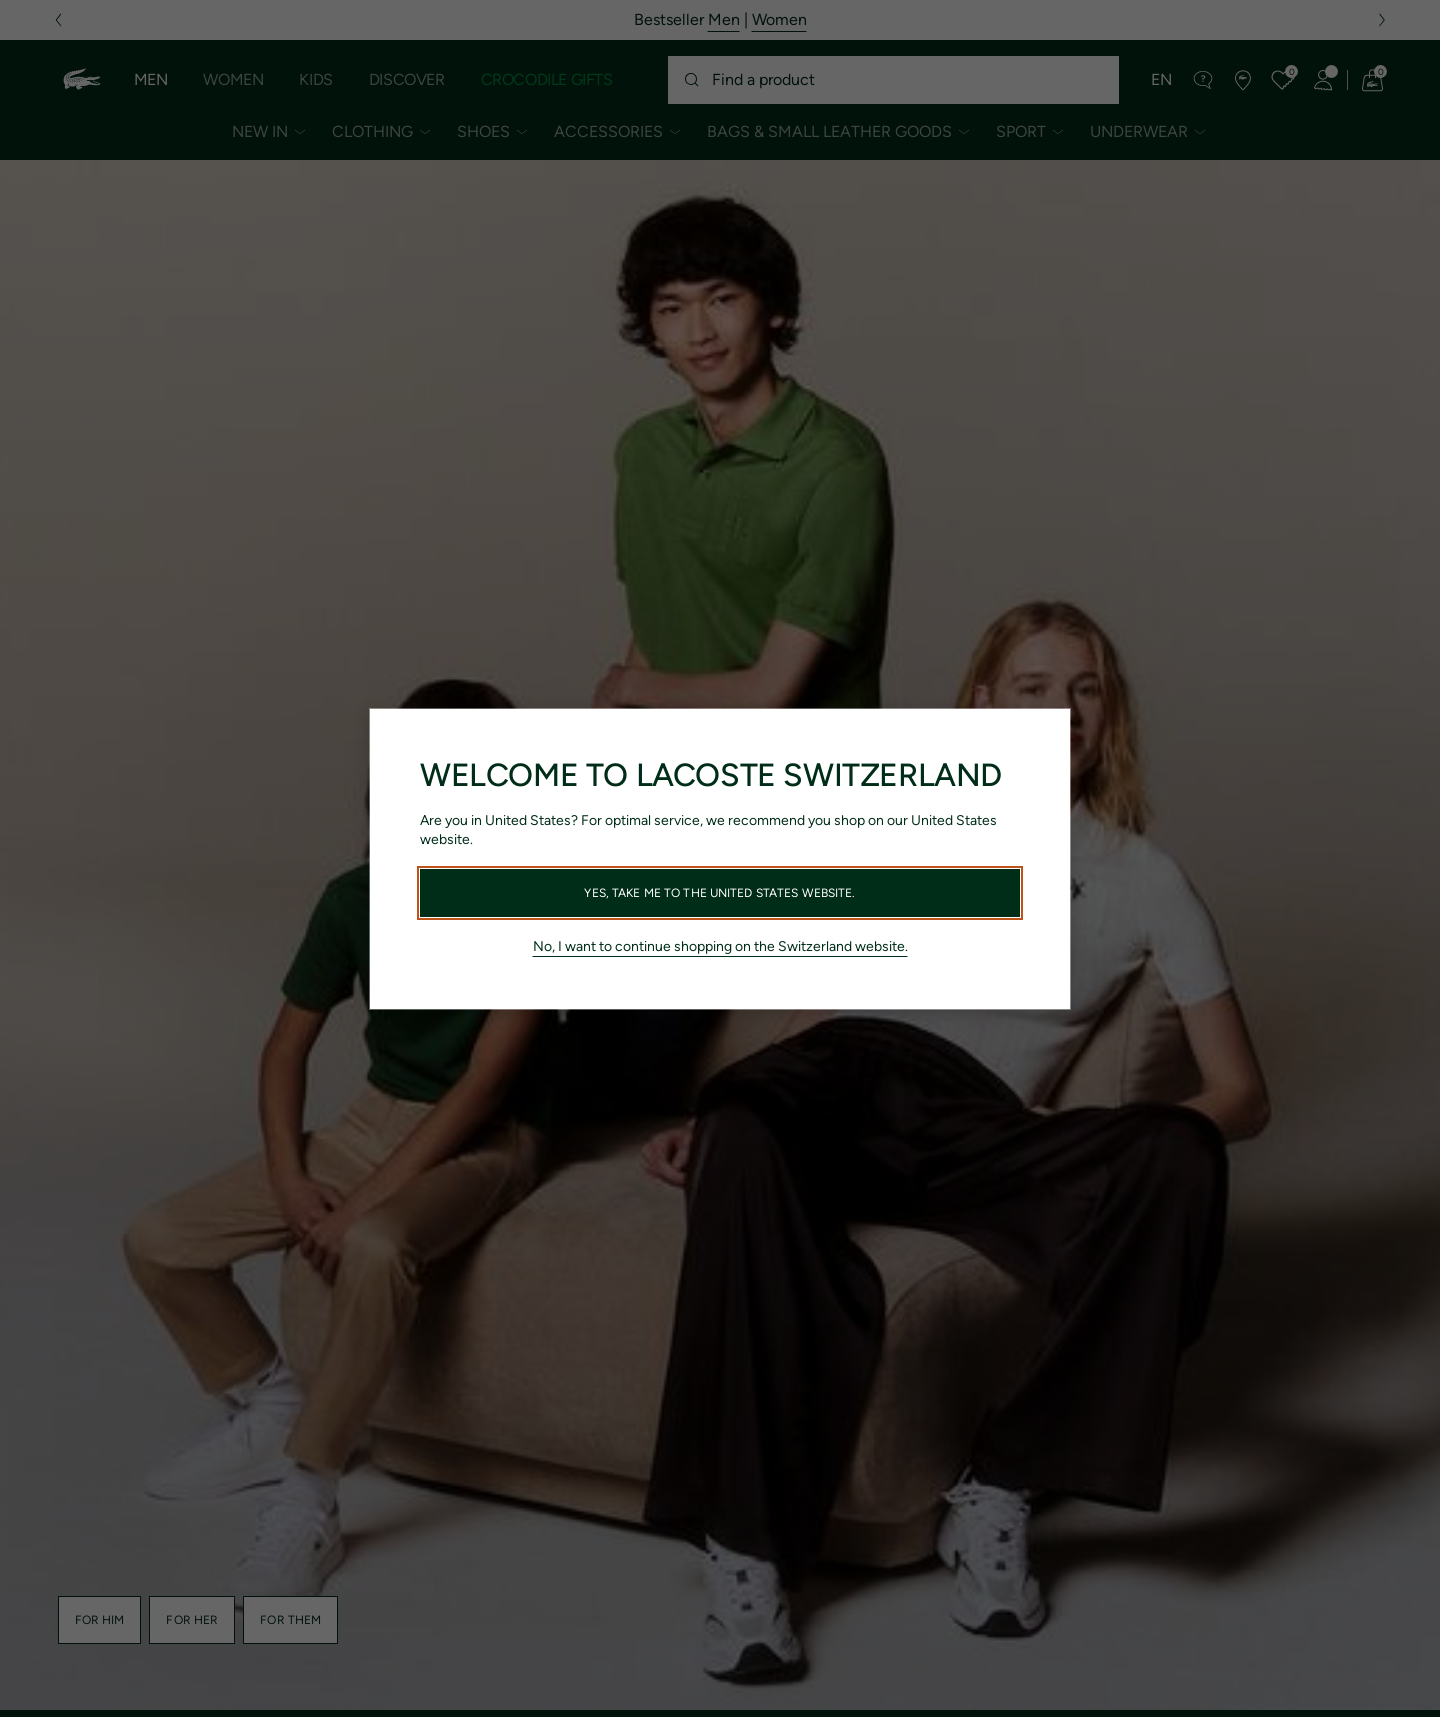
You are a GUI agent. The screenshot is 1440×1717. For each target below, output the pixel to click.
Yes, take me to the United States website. (719, 893)
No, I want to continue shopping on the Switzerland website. (720, 946)
